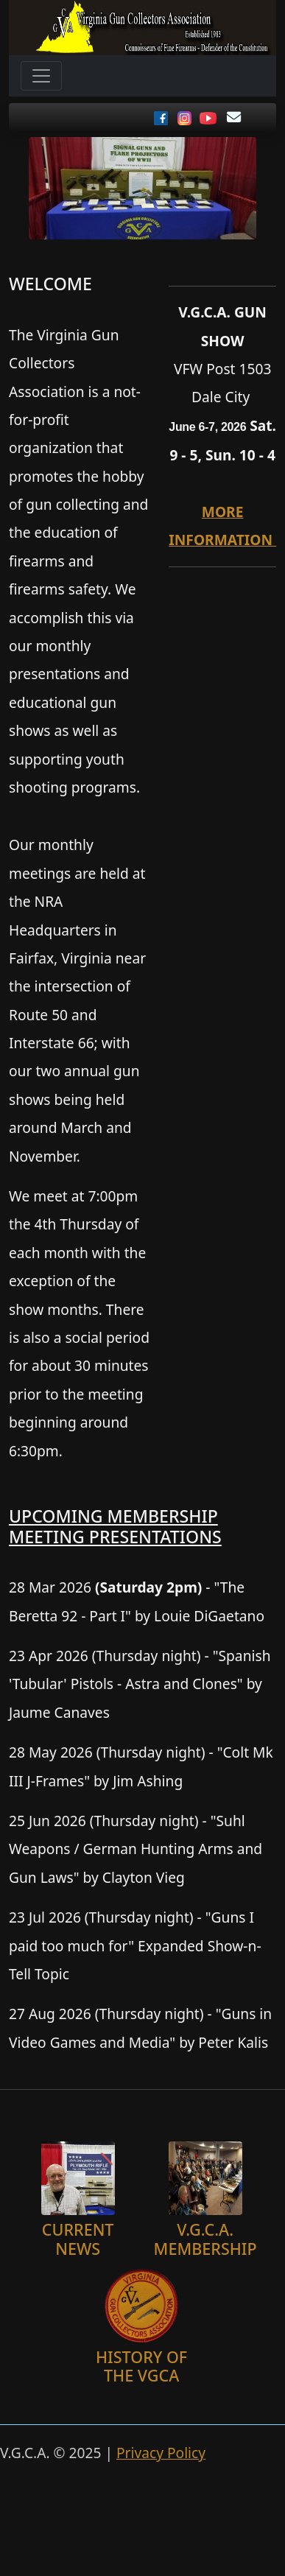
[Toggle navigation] (41, 76)
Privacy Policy (160, 2453)
